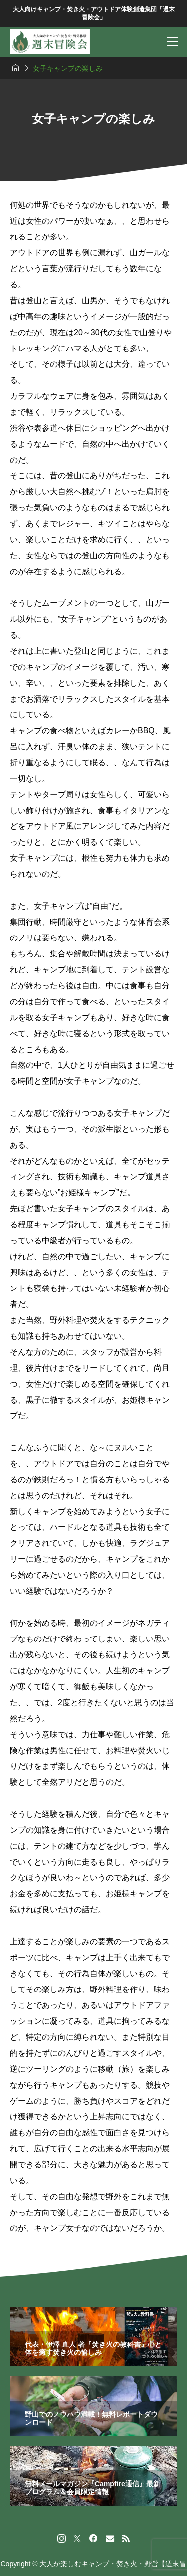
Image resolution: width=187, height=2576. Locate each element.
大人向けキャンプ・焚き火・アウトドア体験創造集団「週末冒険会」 (94, 13)
